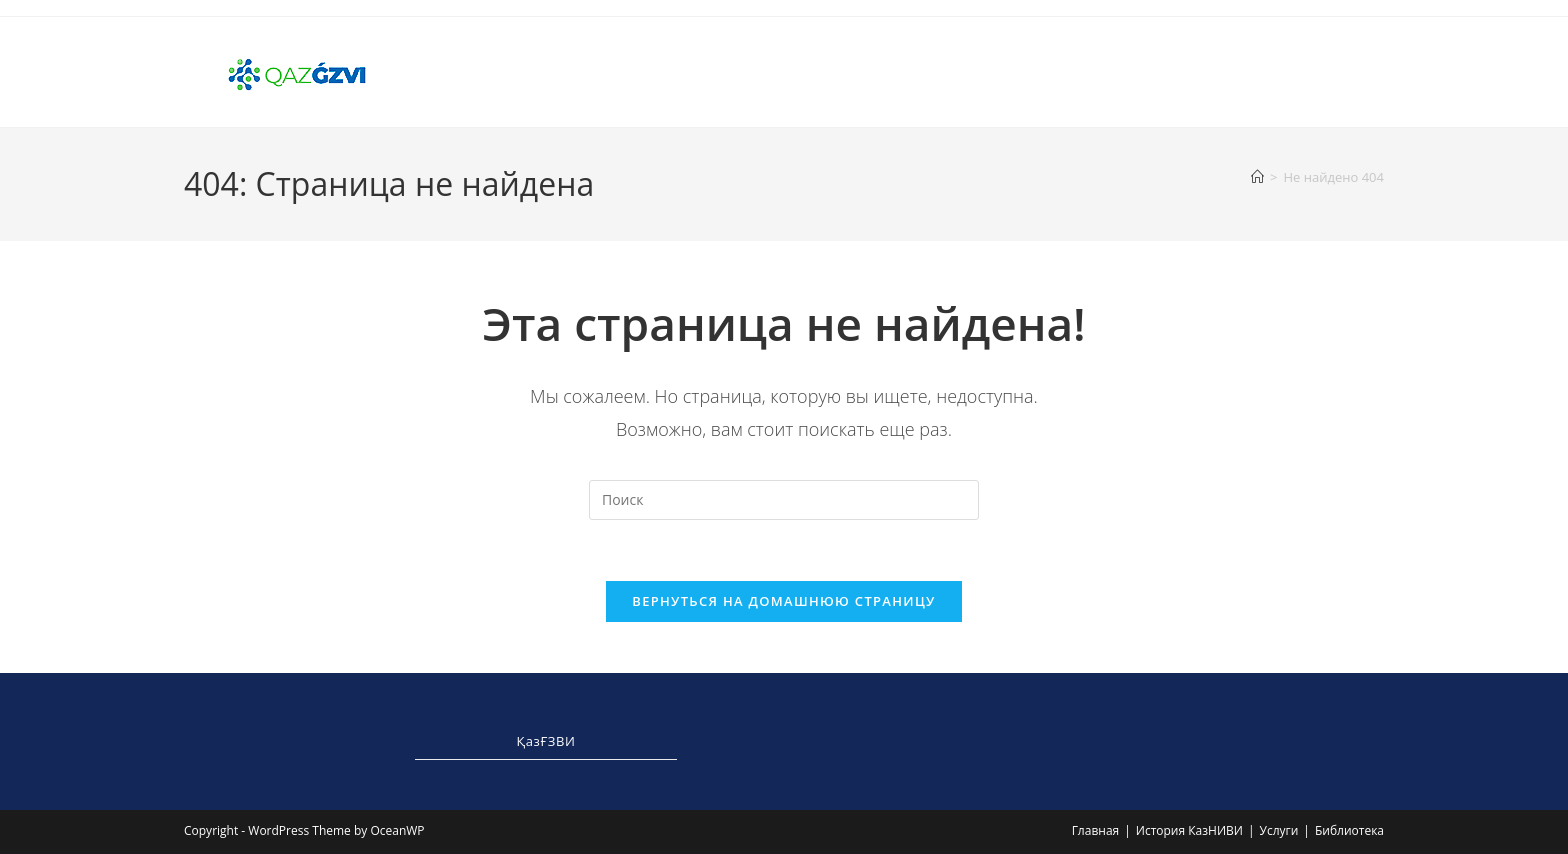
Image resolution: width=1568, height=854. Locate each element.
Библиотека (1349, 830)
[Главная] (1257, 177)
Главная (1096, 830)
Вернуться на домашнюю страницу (783, 601)
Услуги (1278, 830)
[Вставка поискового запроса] (784, 500)
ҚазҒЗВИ (546, 741)
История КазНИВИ (1189, 830)
